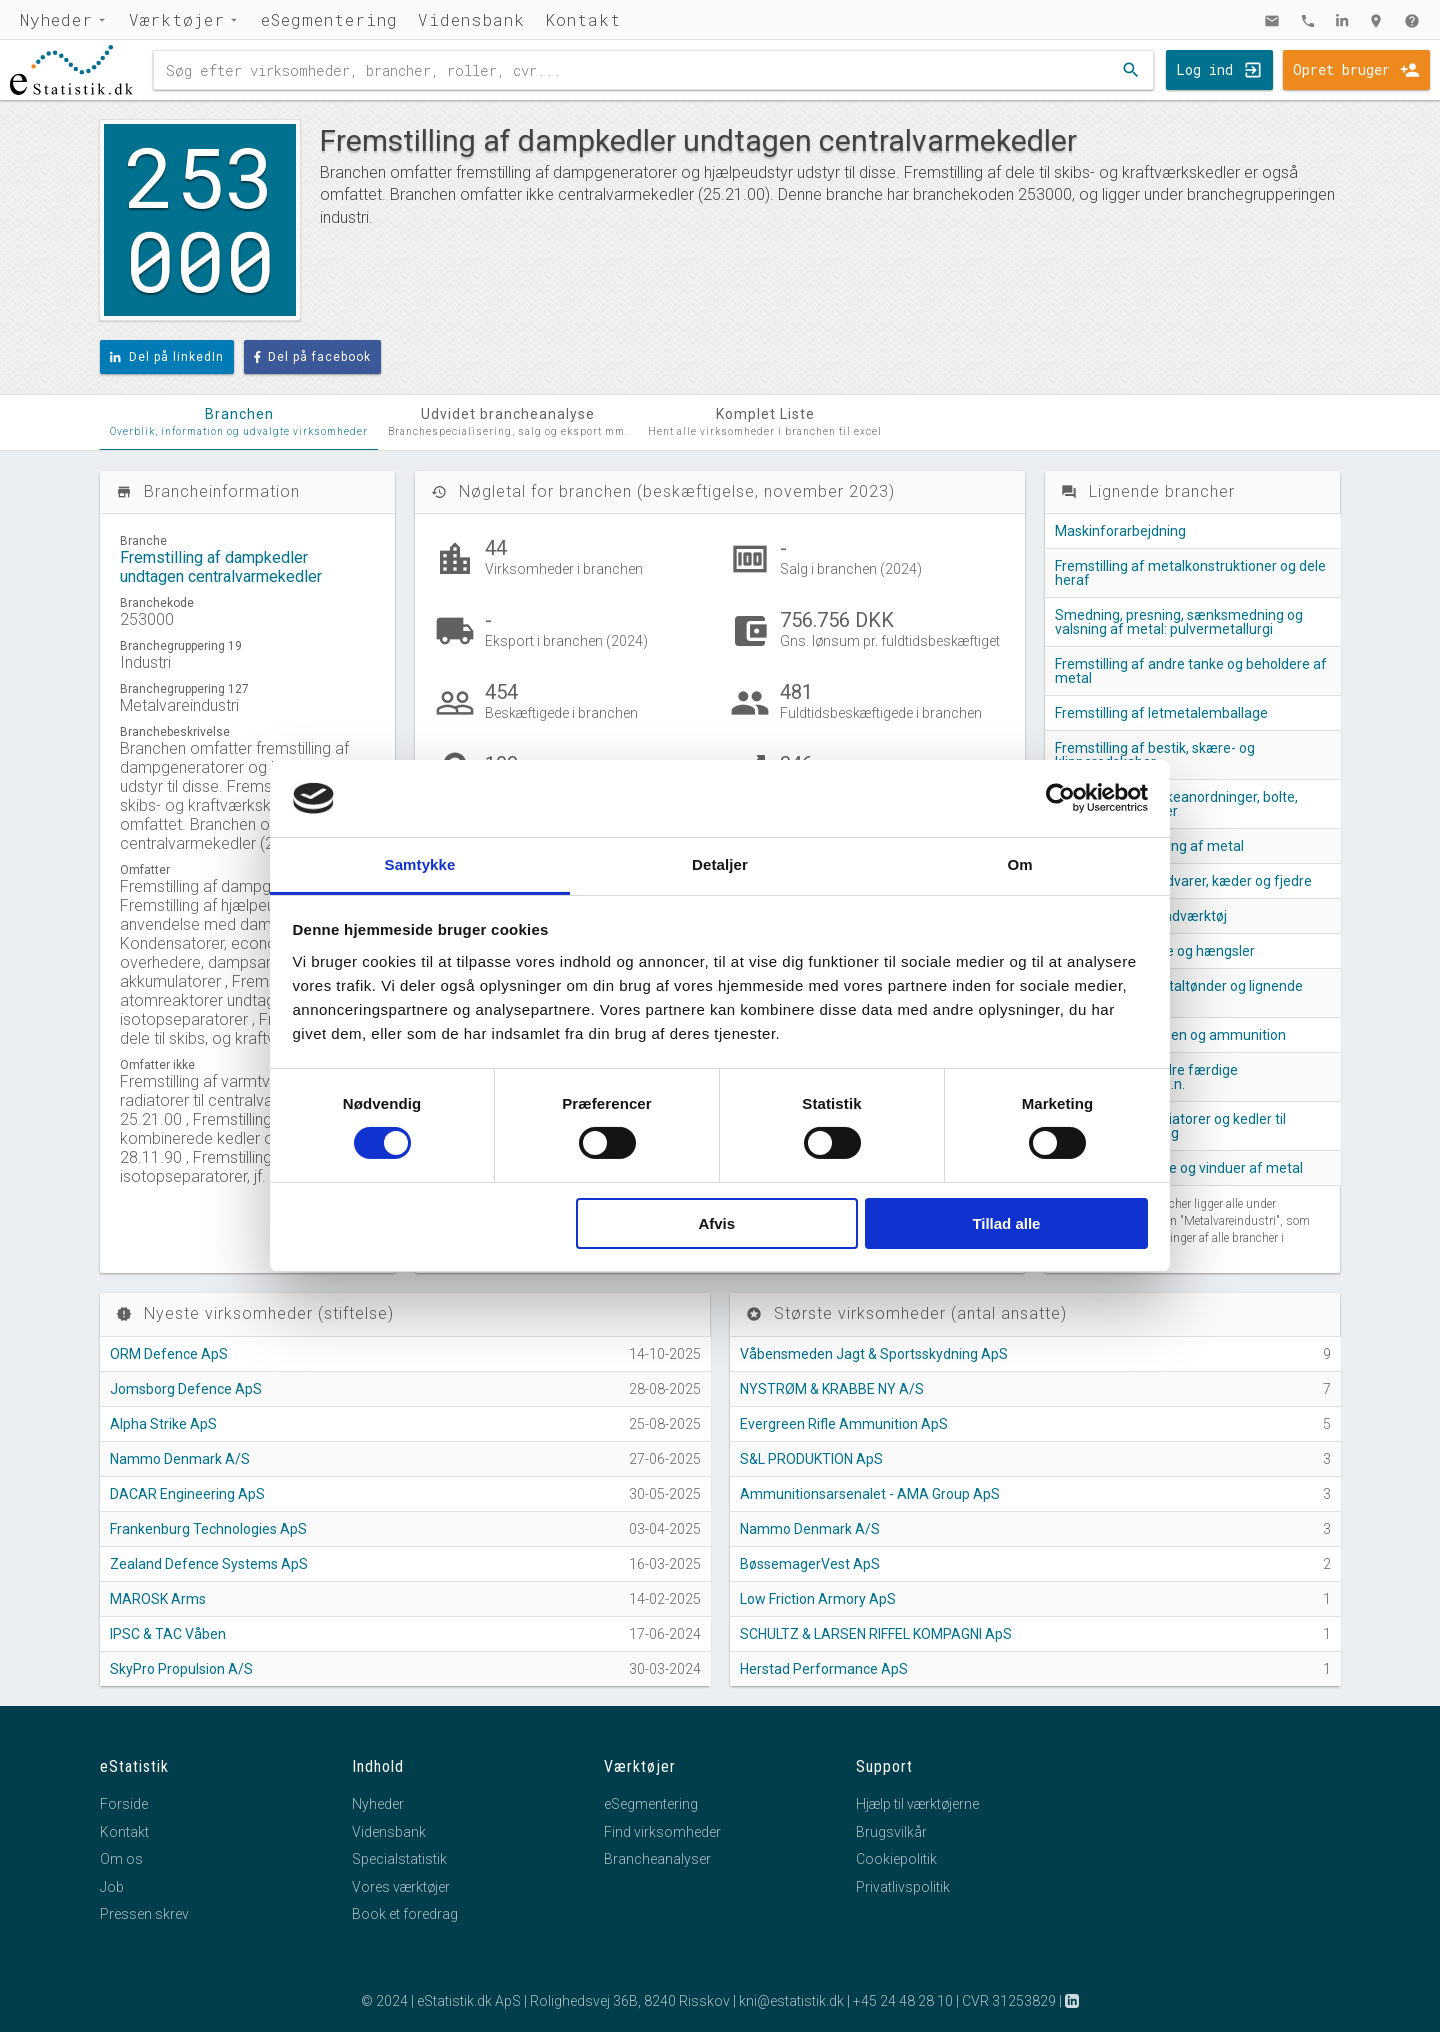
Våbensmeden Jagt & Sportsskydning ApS (874, 1354)
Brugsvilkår (891, 1832)
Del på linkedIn (167, 357)
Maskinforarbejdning (1120, 531)
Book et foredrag (405, 1914)
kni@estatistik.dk (791, 2001)
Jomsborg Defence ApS (186, 1389)
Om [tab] (1019, 864)
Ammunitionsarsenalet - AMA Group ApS (870, 1494)
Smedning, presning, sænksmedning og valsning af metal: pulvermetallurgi (1179, 622)
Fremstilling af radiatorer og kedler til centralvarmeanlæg (1170, 1126)
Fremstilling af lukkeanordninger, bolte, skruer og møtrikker (1176, 804)
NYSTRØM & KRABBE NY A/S (832, 1389)
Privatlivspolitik (903, 1887)
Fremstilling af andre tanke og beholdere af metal (1191, 671)
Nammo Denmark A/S (180, 1459)
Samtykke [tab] (420, 864)
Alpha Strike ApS (163, 1424)
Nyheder (56, 19)
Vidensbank (471, 19)
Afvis (716, 1223)
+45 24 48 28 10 (903, 2001)
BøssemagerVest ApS (810, 1564)
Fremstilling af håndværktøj (1141, 916)
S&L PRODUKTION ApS (811, 1459)
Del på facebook (313, 357)
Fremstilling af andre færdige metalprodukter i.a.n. (1146, 1077)
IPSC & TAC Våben (168, 1634)
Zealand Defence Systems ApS (209, 1564)
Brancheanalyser (657, 1859)
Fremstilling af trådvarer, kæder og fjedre (1183, 881)
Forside (124, 1804)
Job (112, 1887)
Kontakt (583, 19)
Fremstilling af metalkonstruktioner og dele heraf (1190, 573)
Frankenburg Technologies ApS (208, 1529)
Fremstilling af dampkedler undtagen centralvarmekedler (221, 567)
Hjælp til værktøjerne (917, 1804)
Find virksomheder (662, 1832)
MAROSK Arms (158, 1599)
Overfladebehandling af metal (1149, 846)
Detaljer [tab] (720, 864)
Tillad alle (1006, 1223)
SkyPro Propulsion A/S (181, 1669)
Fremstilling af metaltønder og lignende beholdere (1179, 993)
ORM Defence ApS (169, 1354)
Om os (121, 1859)
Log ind (1204, 69)
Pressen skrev (144, 1914)
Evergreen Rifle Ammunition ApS (844, 1424)
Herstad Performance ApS (824, 1669)
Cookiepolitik (896, 1859)
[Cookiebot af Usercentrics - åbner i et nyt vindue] (1060, 798)
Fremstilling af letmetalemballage (1161, 713)
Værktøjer (177, 19)
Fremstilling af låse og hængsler (1155, 951)
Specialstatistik (399, 1859)
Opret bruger (1341, 69)
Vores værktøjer (401, 1887)
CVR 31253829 (1009, 2001)
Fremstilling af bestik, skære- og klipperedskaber (1155, 755)
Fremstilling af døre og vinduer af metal (1179, 1168)
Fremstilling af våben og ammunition (1170, 1035)
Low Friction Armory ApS (818, 1599)
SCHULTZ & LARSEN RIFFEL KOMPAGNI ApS (876, 1634)
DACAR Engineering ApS (187, 1494)
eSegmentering (329, 19)
